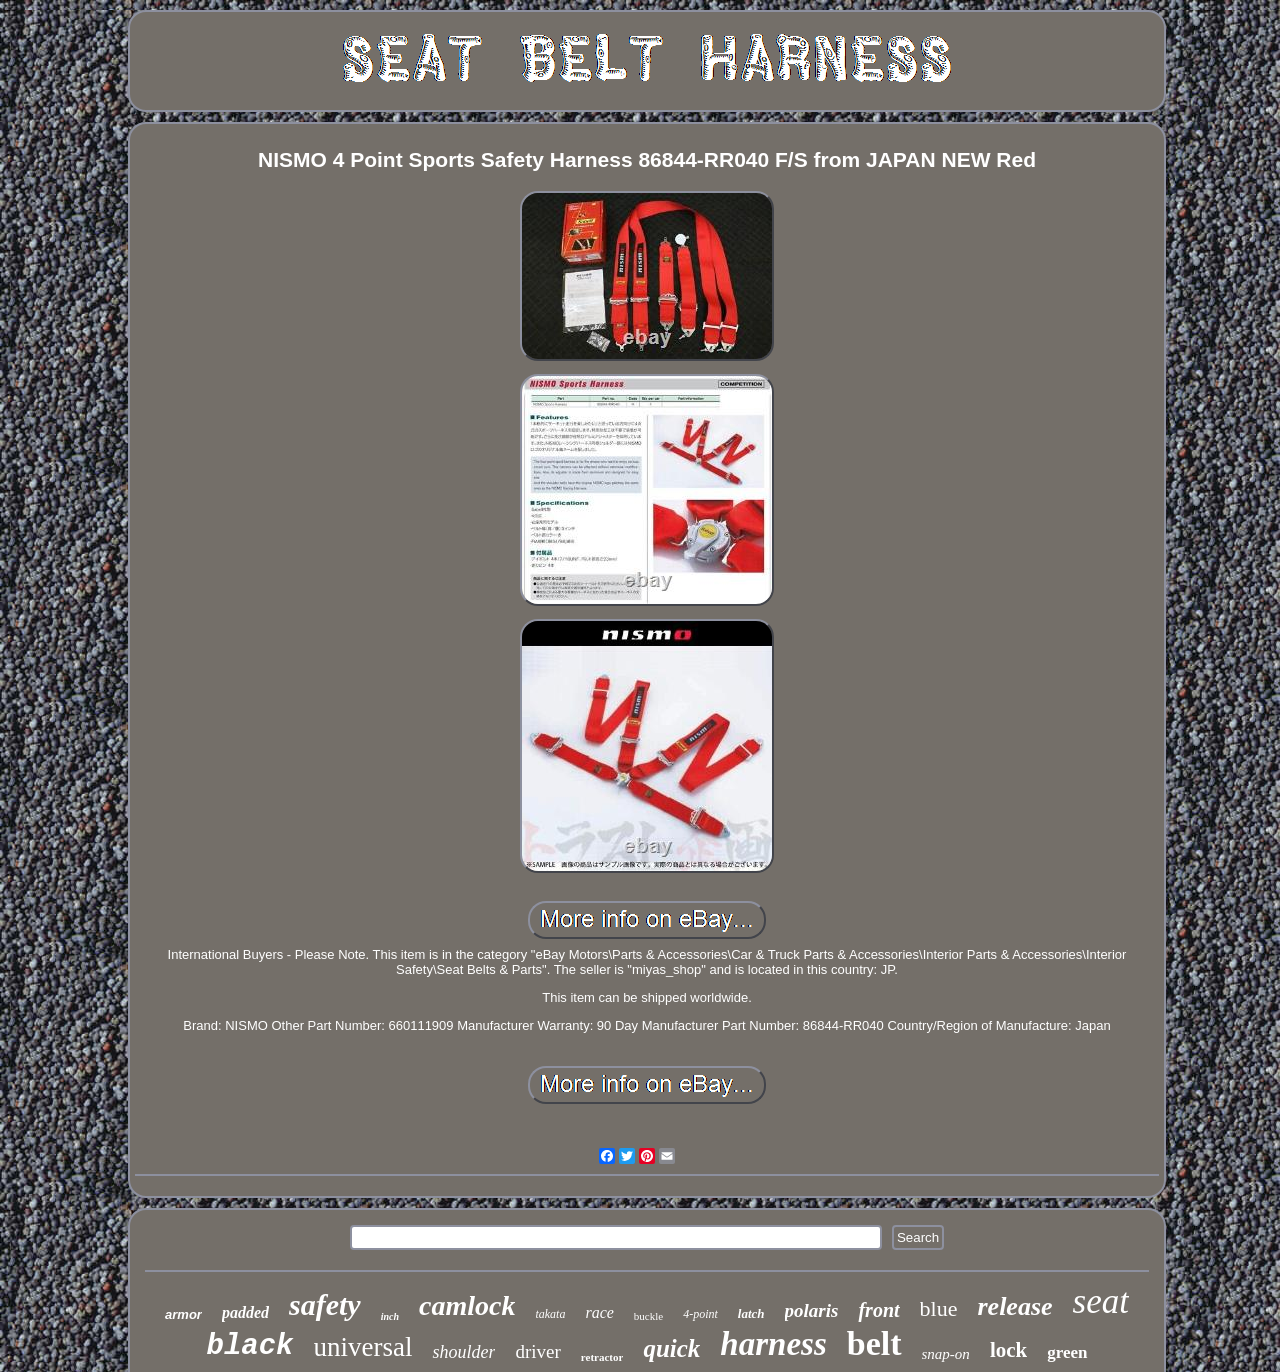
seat (1101, 1301)
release (1014, 1306)
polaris (812, 1310)
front (878, 1310)
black (249, 1346)
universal (363, 1347)
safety (325, 1304)
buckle (648, 1316)
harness (773, 1344)
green (1067, 1352)
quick (671, 1348)
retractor (602, 1357)
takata (550, 1314)
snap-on (946, 1354)
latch (751, 1313)
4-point (700, 1314)
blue (939, 1308)
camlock (467, 1305)
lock (1008, 1350)
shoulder (463, 1352)
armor (183, 1314)
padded (245, 1312)
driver (537, 1351)
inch (390, 1316)
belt (874, 1343)
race (599, 1312)
